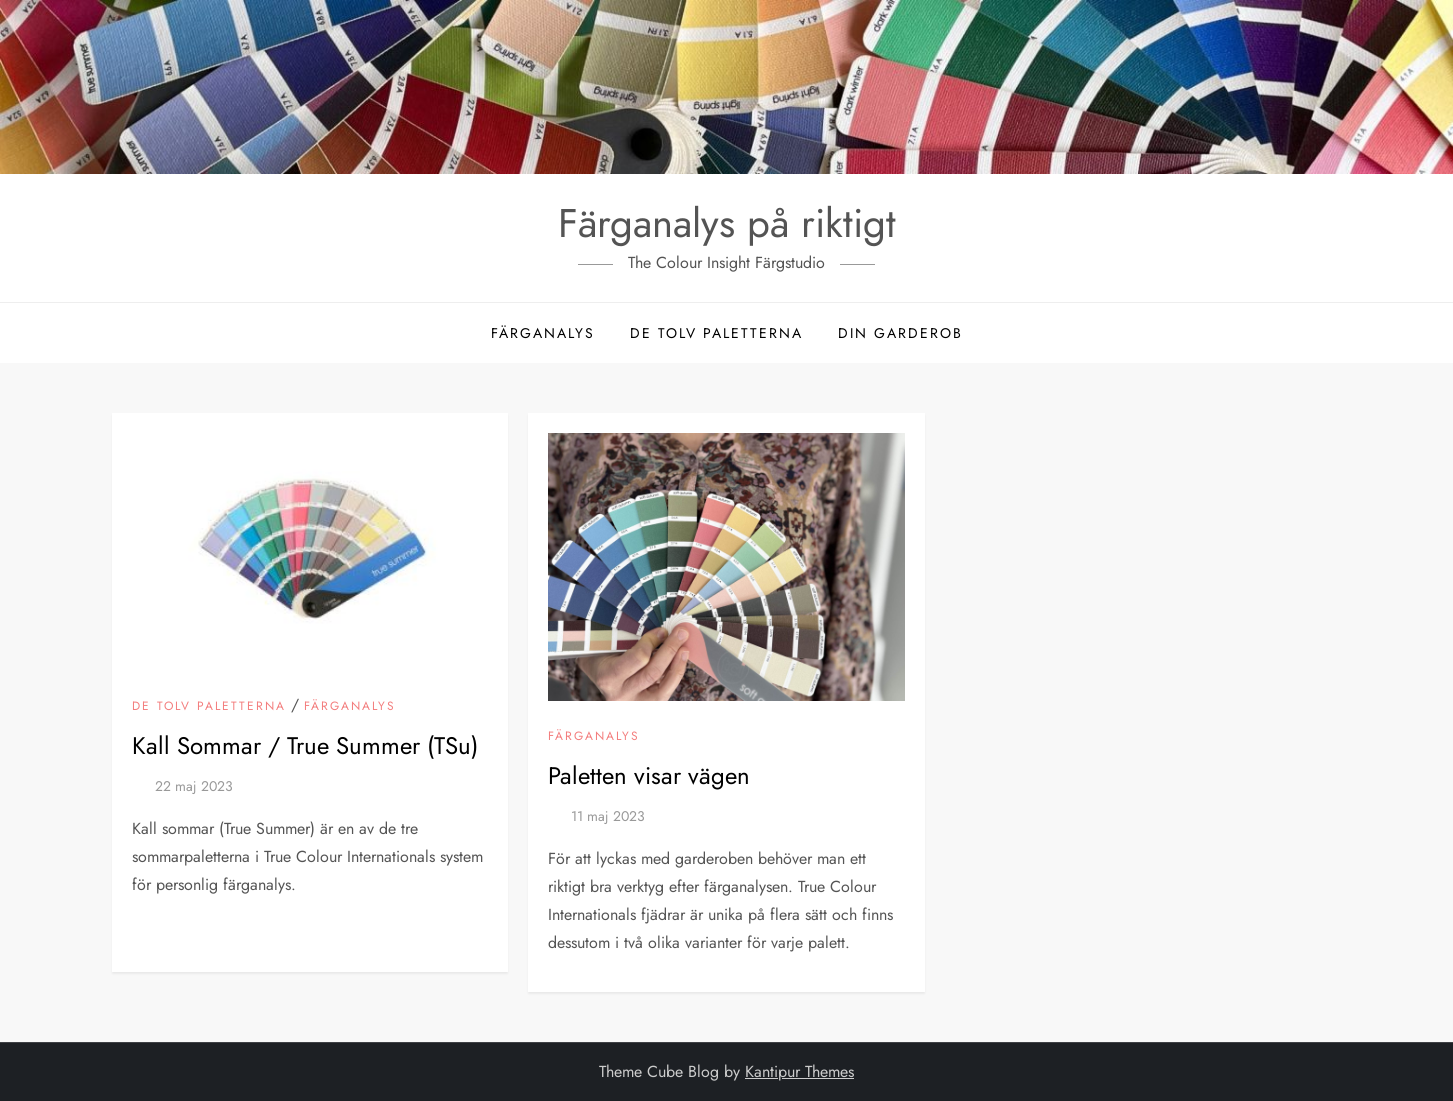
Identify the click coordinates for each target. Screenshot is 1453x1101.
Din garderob (900, 333)
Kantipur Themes (799, 1071)
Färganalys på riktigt (727, 223)
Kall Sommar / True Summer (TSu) (305, 745)
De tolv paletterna (716, 333)
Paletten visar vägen (649, 775)
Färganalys (543, 333)
